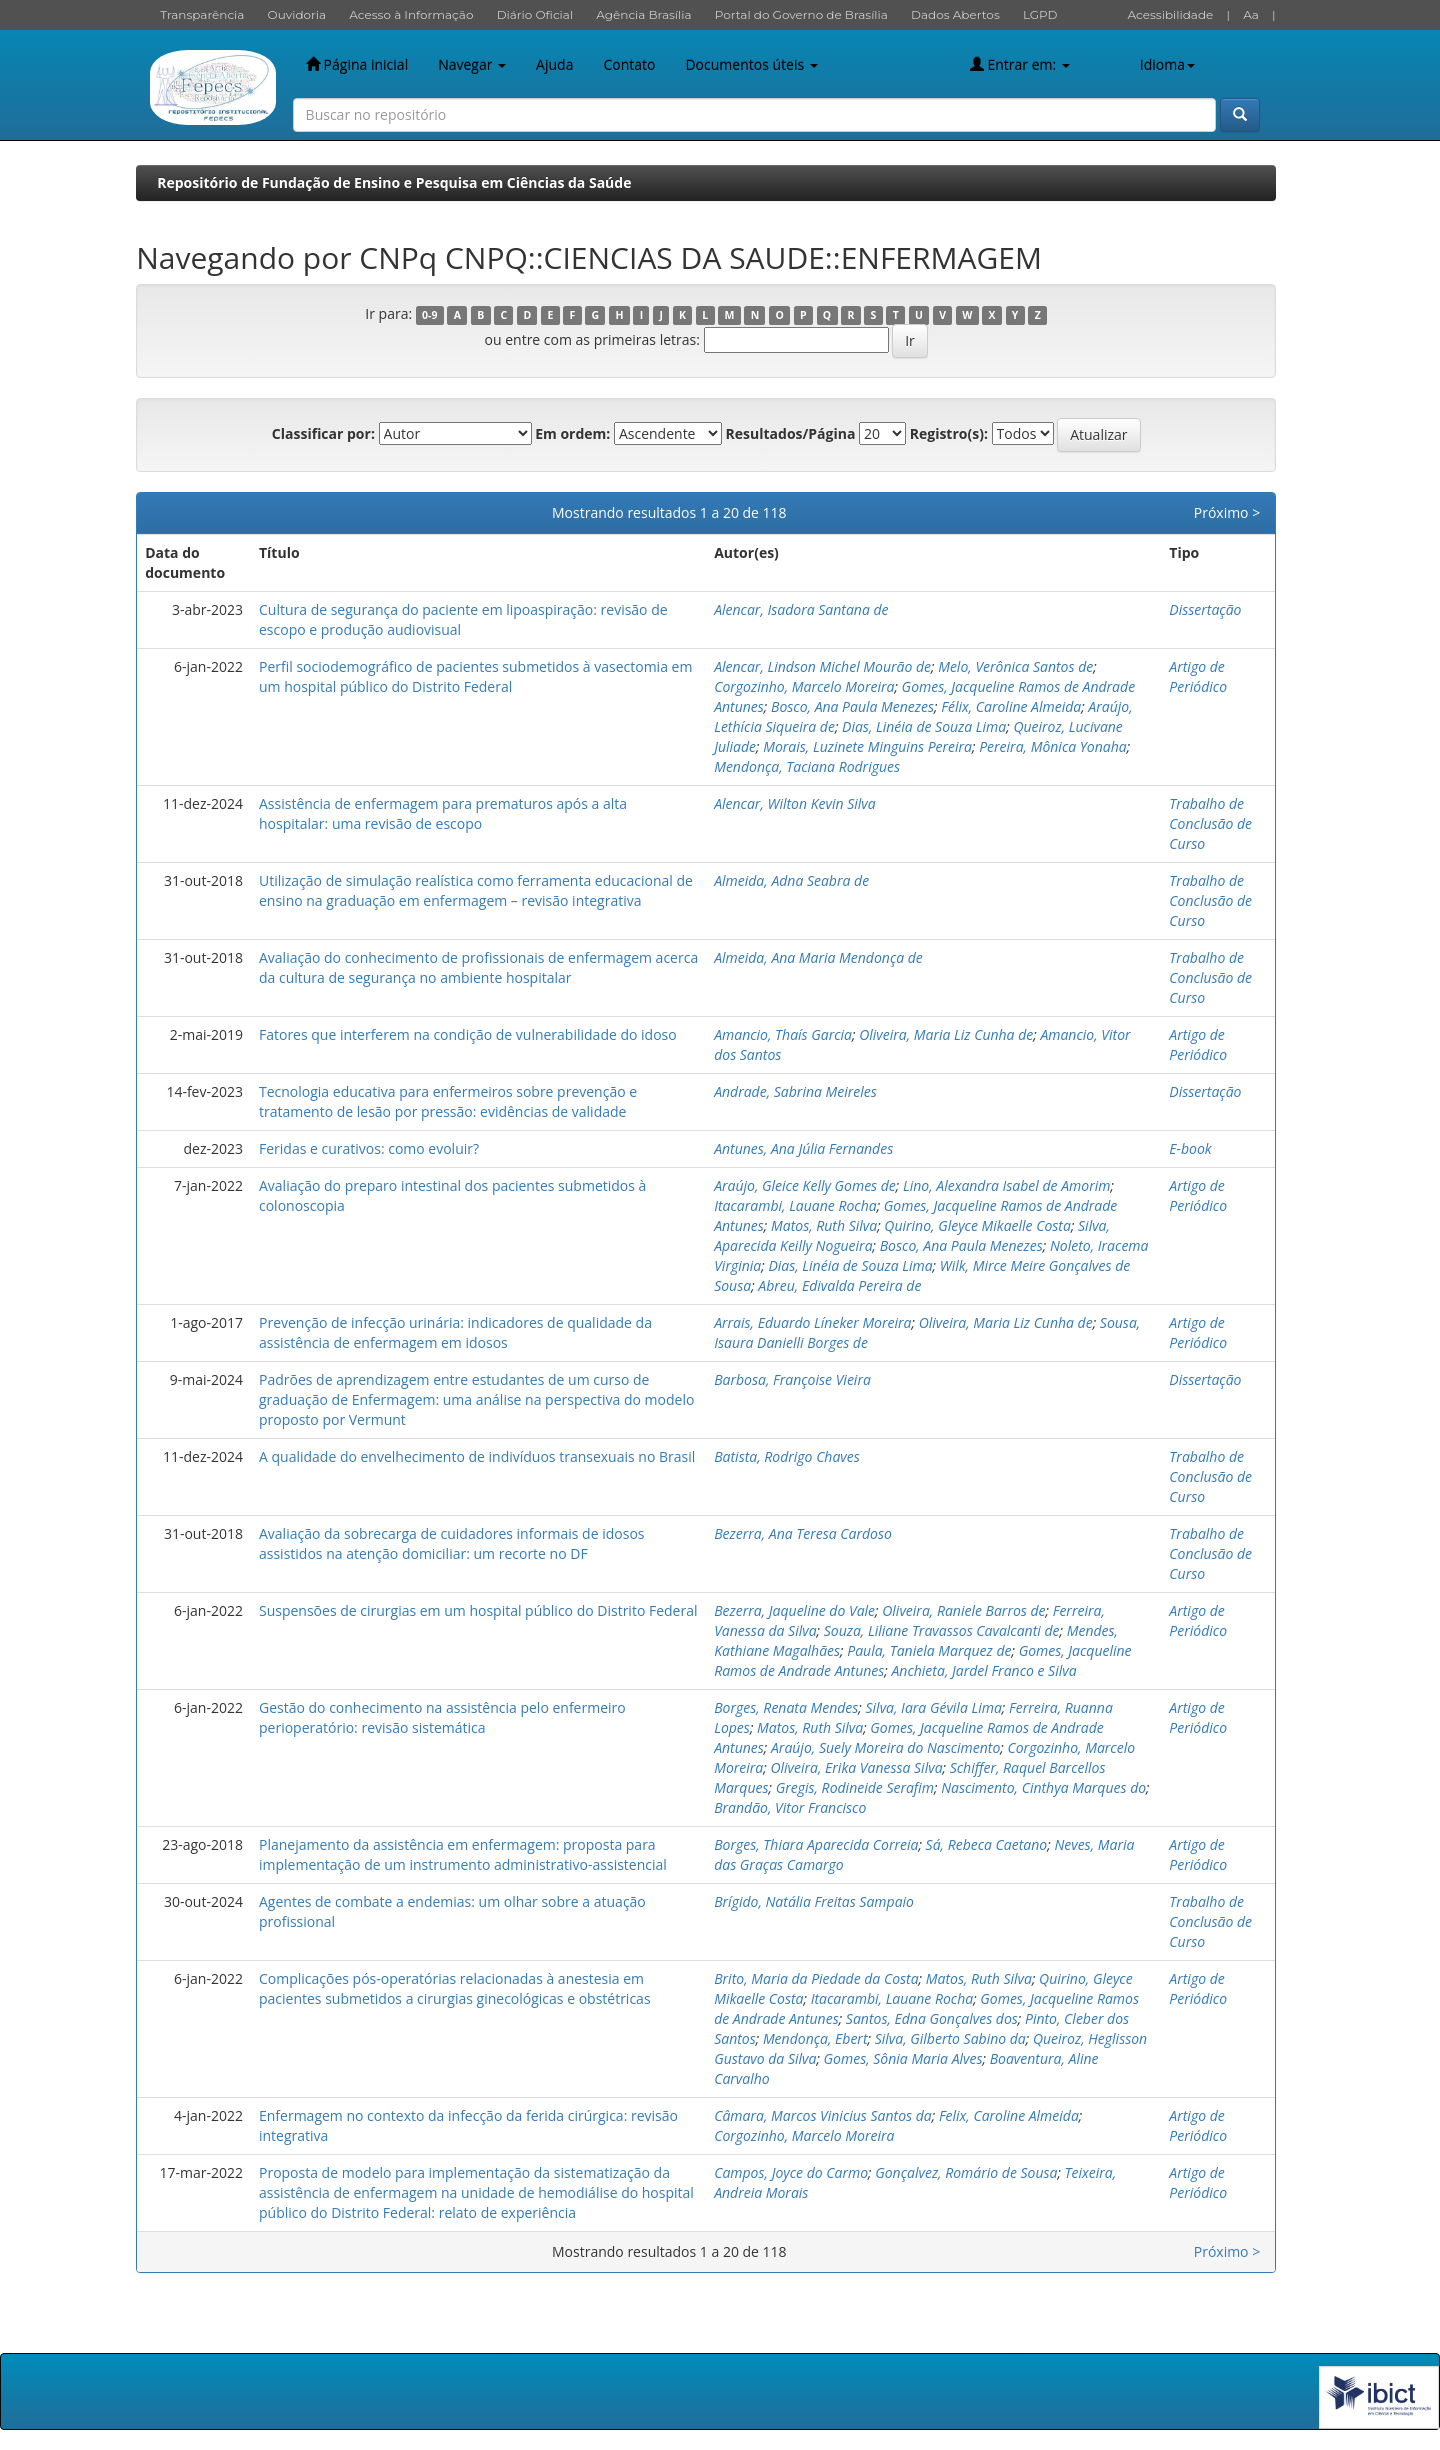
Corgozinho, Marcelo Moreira (804, 686)
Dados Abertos (955, 14)
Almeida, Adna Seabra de (791, 880)
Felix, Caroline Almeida (1009, 2115)
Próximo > (1227, 512)
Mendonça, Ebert (815, 2038)
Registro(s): (949, 433)
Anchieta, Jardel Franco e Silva (984, 1670)
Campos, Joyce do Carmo (791, 2172)
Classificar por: (323, 433)
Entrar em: (1020, 64)
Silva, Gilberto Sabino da (950, 2038)
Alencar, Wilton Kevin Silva (795, 803)
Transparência (202, 14)
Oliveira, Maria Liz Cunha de (946, 1034)
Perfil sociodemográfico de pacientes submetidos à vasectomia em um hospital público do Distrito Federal (475, 676)
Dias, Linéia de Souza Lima (924, 726)
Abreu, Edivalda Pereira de (839, 1285)
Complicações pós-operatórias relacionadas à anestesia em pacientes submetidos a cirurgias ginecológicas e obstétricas (455, 1988)
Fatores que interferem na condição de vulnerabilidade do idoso (468, 1034)
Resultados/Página (791, 433)
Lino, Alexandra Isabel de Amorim (1006, 1185)
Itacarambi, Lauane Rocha (795, 1205)
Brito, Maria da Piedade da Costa (816, 1978)
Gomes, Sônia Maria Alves (903, 2058)
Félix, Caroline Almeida (1011, 706)
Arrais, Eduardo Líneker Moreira (812, 1322)
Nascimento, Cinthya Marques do (1043, 1787)
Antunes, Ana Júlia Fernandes (803, 1148)
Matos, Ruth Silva (824, 1225)
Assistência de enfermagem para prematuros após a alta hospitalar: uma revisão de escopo (443, 813)
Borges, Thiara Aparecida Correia (816, 1844)
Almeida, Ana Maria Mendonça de (818, 957)
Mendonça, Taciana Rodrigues (807, 766)
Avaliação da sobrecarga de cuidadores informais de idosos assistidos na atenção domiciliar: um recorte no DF (452, 1543)
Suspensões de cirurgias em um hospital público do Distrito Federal (478, 1610)
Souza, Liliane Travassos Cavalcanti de (942, 1630)
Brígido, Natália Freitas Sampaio (814, 1901)
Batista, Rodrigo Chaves (787, 1456)
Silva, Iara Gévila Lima (934, 1707)
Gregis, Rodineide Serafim (855, 1787)
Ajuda (554, 64)
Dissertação (1205, 609)
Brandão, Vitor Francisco (790, 1807)
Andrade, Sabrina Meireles (795, 1091)
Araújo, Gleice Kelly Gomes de (805, 1185)
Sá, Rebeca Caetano (987, 1844)
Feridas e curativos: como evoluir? (369, 1148)
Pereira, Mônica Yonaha (1053, 746)
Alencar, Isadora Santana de (801, 609)
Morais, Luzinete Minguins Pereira (867, 746)
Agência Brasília (643, 14)
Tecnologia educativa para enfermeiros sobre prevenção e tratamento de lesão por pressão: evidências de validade (448, 1101)
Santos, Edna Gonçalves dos (932, 2018)
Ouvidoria (297, 14)
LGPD (1040, 14)
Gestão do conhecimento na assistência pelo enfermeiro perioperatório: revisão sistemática (442, 1717)
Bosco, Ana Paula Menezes (852, 706)
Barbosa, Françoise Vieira (792, 1379)
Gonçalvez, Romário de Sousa (966, 2172)
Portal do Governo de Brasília (801, 14)
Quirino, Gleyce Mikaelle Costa (977, 1225)
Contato (629, 64)
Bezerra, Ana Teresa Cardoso (803, 1533)
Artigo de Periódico (1198, 676)
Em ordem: (572, 433)
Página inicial (357, 64)
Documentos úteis (751, 64)
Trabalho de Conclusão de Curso (1210, 823)
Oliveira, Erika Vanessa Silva (856, 1767)
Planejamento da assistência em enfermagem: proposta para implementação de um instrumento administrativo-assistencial (463, 1854)
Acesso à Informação (411, 14)
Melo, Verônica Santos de (1015, 666)
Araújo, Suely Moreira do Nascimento (885, 1747)
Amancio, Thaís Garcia (783, 1034)
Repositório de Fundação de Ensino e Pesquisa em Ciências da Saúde (394, 182)
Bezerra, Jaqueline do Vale (794, 1610)
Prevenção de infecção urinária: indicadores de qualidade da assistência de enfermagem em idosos (455, 1332)
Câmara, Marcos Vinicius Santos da (823, 2115)
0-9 (429, 315)
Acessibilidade (1171, 14)
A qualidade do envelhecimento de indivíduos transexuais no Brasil (477, 1456)
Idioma (1167, 64)
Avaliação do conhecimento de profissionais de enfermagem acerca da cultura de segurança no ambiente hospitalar (478, 967)
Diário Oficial (535, 14)
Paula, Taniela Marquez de (929, 1650)
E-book (1190, 1148)
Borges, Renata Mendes (786, 1707)
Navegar (472, 64)
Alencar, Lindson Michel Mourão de (822, 666)
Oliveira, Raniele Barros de (963, 1610)
